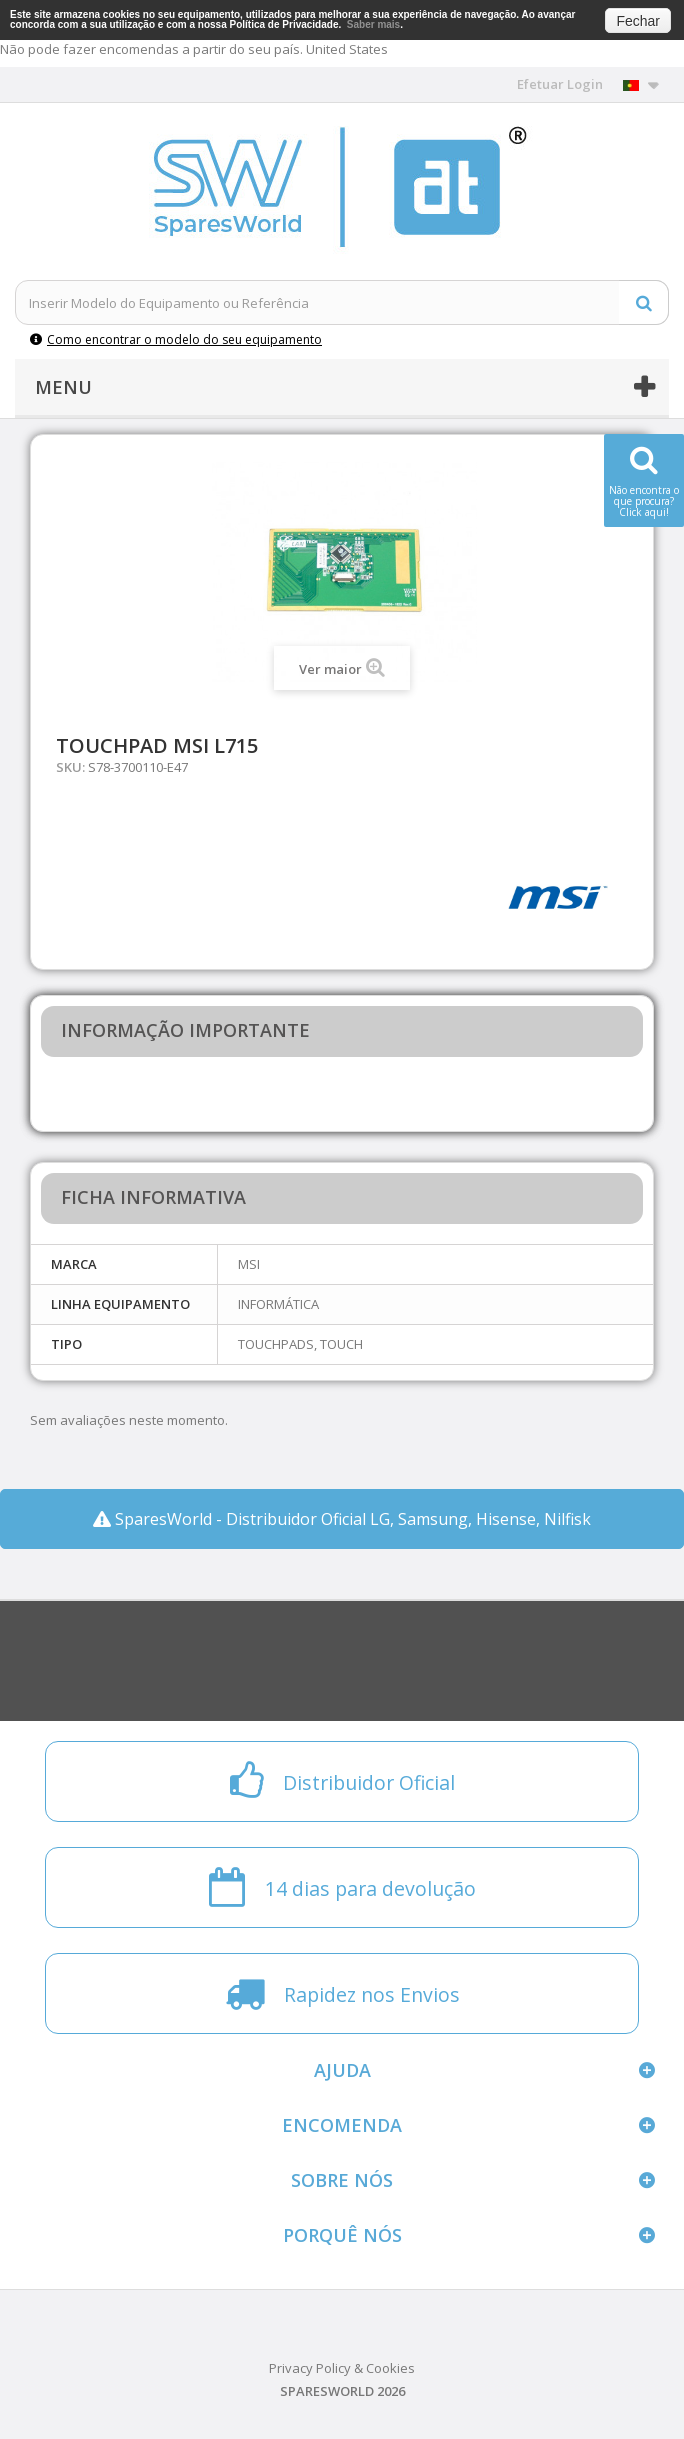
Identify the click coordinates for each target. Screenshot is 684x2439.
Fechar (638, 21)
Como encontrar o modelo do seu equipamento (176, 339)
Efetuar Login (560, 84)
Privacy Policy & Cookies (342, 2368)
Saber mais (373, 24)
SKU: (70, 767)
